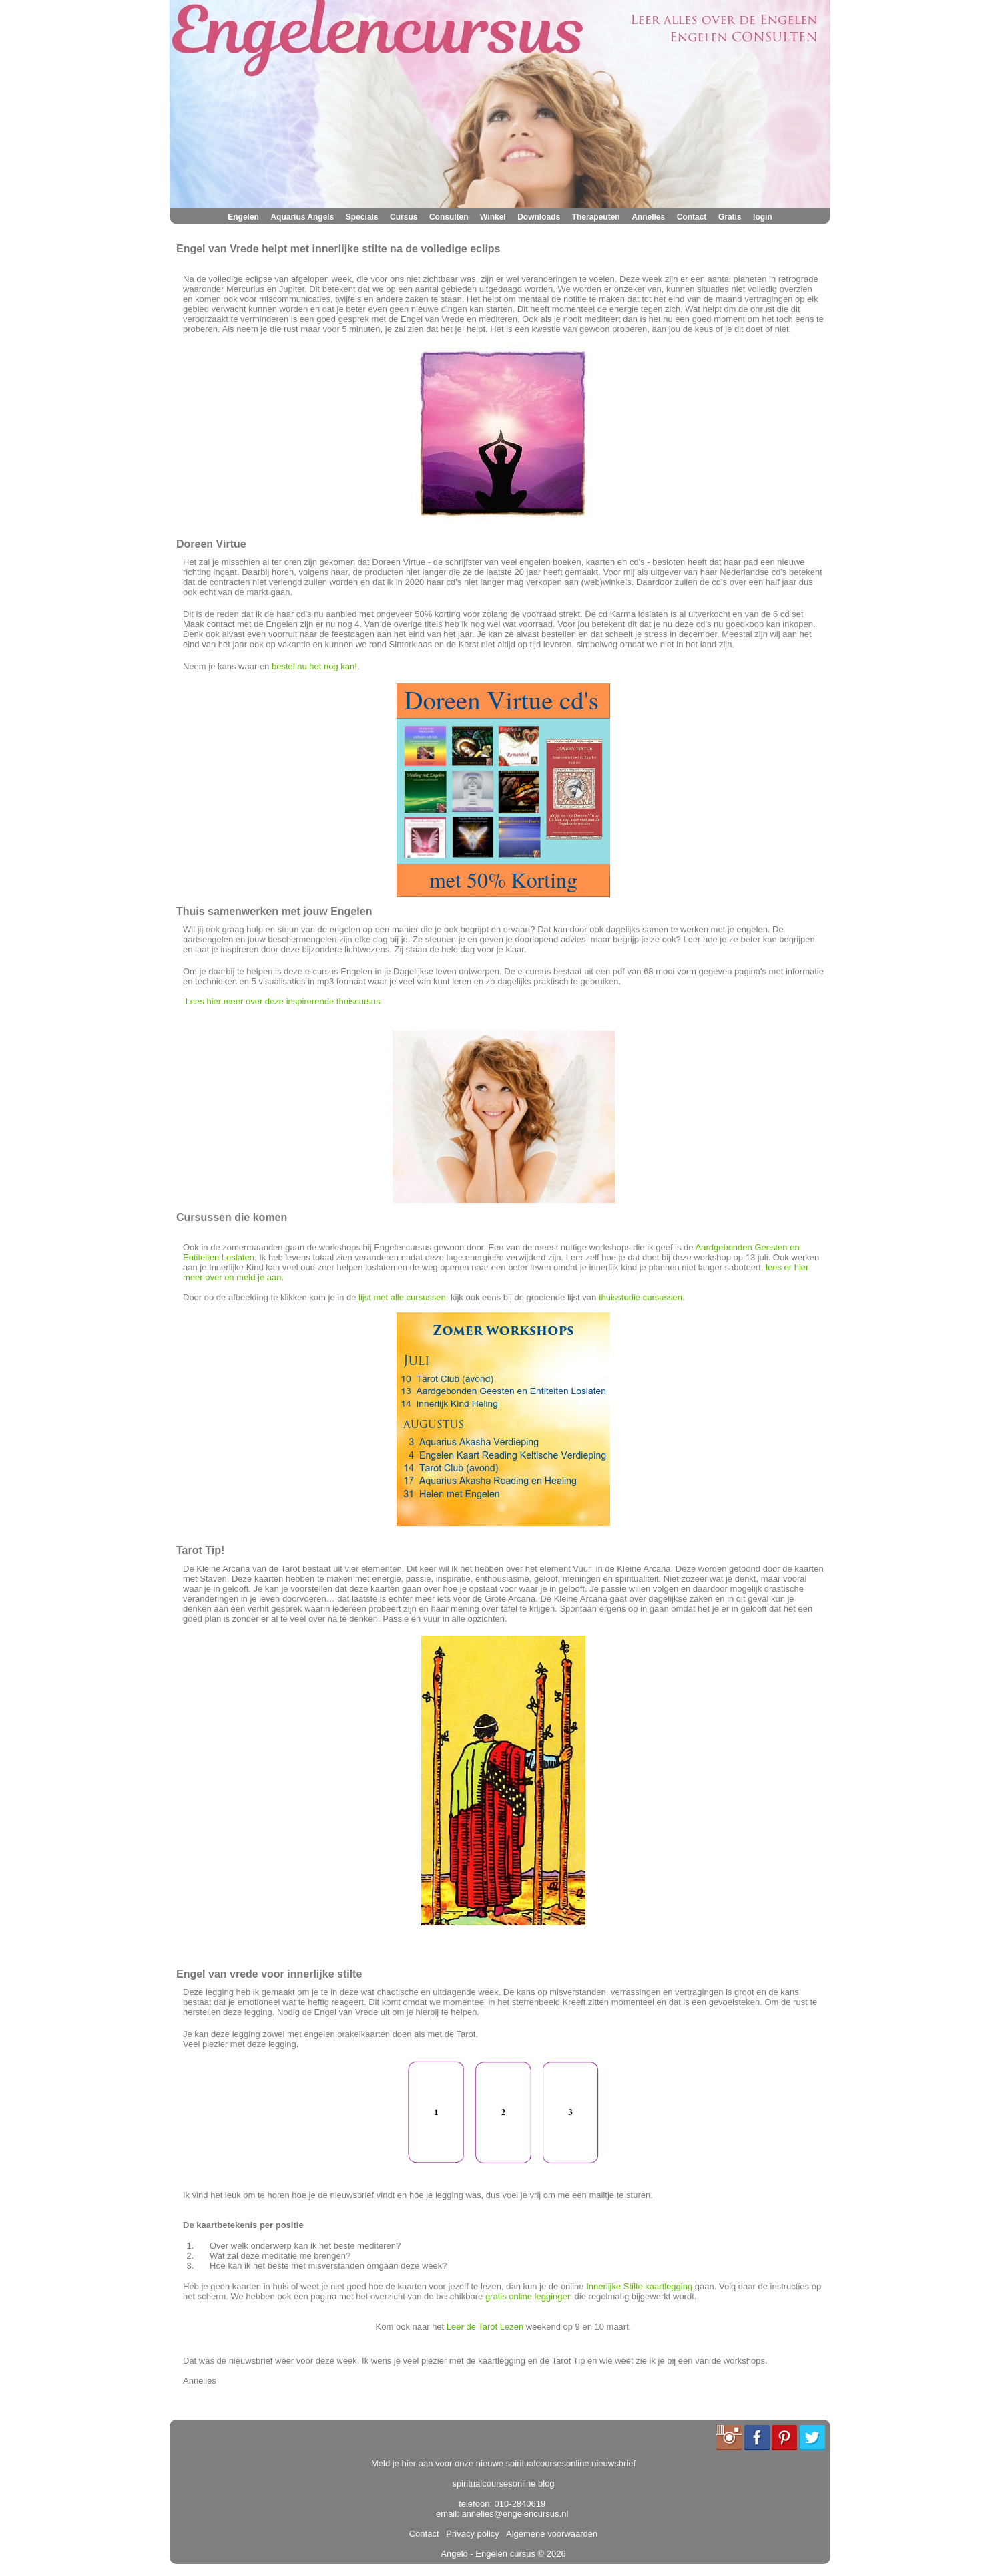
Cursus (403, 217)
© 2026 (550, 2554)
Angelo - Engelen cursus (488, 2554)
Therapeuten (596, 217)
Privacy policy (470, 2534)
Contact (692, 217)
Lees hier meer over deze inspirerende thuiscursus (283, 1001)
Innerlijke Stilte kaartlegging (639, 2286)
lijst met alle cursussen (402, 1297)
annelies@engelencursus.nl (514, 2514)
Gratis (730, 217)
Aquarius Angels (302, 217)
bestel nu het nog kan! (314, 666)
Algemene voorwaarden (549, 2534)
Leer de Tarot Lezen (485, 2327)
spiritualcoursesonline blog (503, 2483)
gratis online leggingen (528, 2296)
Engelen (243, 217)
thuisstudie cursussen (640, 1297)
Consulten (449, 217)
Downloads (538, 217)
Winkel (493, 217)
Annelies (648, 217)
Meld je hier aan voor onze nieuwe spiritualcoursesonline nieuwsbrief (503, 2463)
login (762, 217)
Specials (362, 217)
